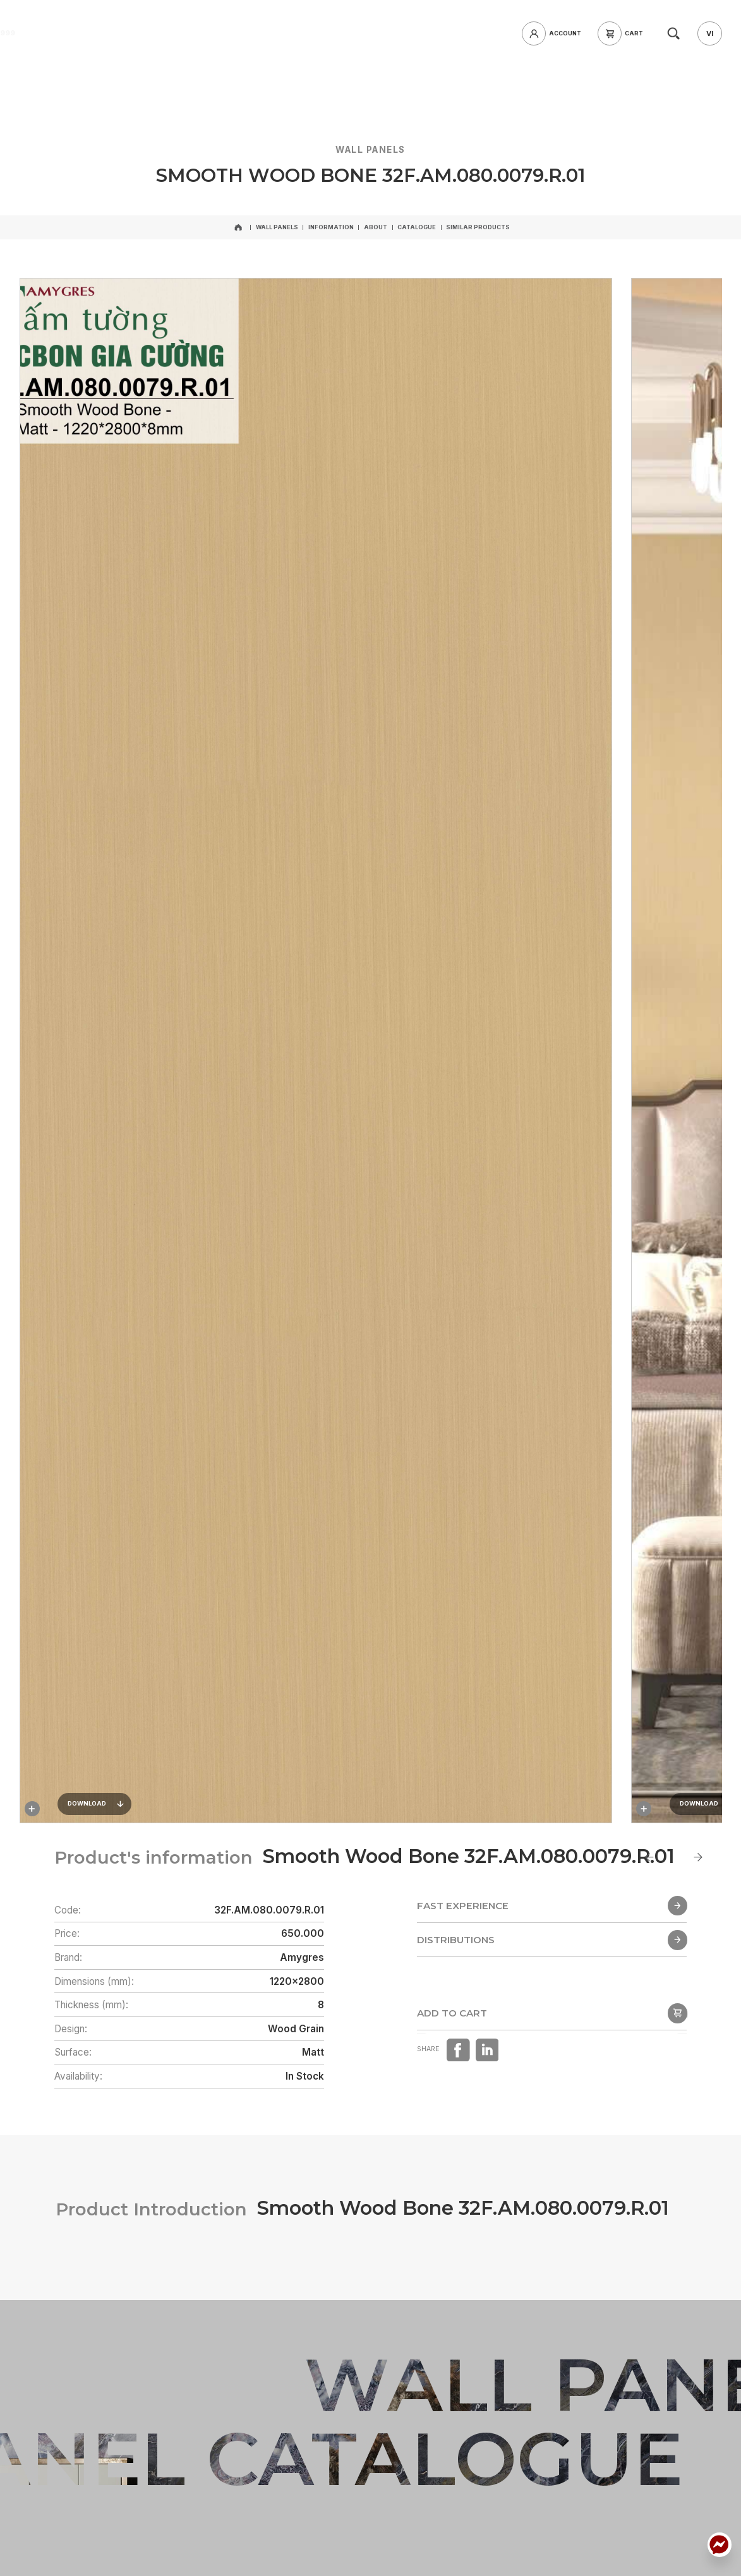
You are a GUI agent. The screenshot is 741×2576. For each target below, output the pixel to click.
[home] (89, 33)
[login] (554, 33)
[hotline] (159, 33)
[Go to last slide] (649, 1857)
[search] (673, 33)
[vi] (709, 33)
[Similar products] (478, 227)
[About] (375, 227)
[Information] (331, 227)
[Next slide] (697, 1857)
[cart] (623, 33)
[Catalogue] (416, 227)
